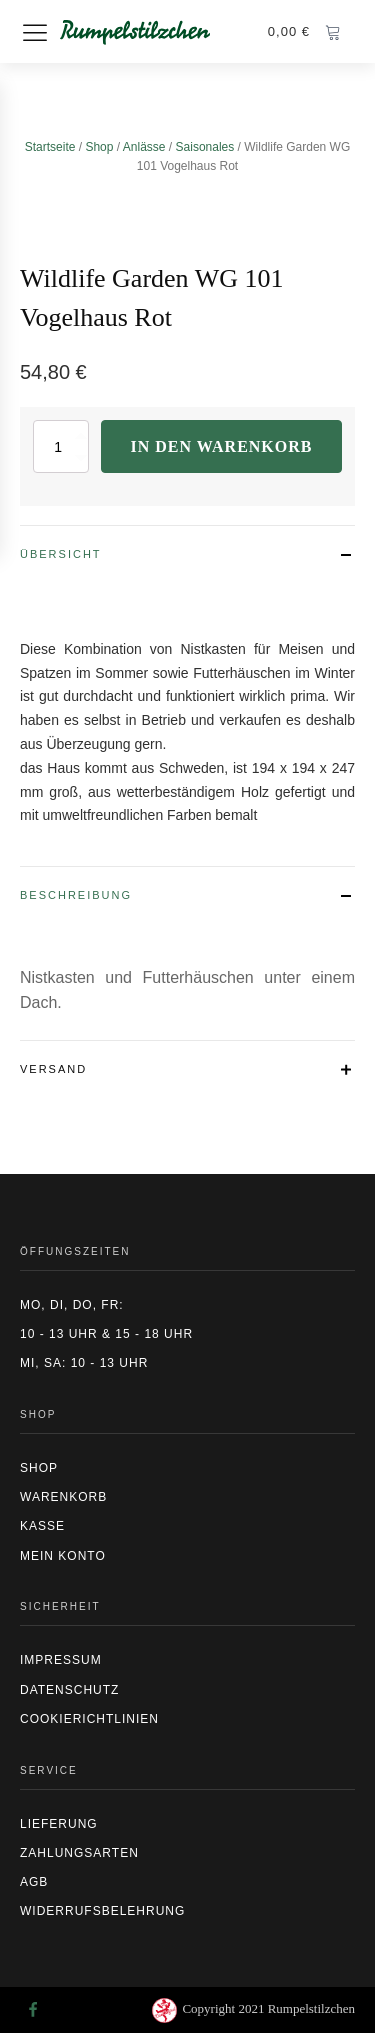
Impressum (61, 1660)
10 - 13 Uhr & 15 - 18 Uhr (106, 1334)
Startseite (50, 147)
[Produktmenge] (61, 446)
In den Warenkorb (222, 446)
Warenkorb (63, 1497)
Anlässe (144, 147)
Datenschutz (69, 1690)
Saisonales (205, 147)
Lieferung (59, 1824)
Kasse (42, 1526)
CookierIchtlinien (89, 1719)
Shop (99, 147)
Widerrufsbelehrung (102, 1911)
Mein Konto (63, 1556)
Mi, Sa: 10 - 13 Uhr (84, 1363)
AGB (34, 1882)
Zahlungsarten (79, 1853)
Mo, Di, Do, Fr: (72, 1305)
